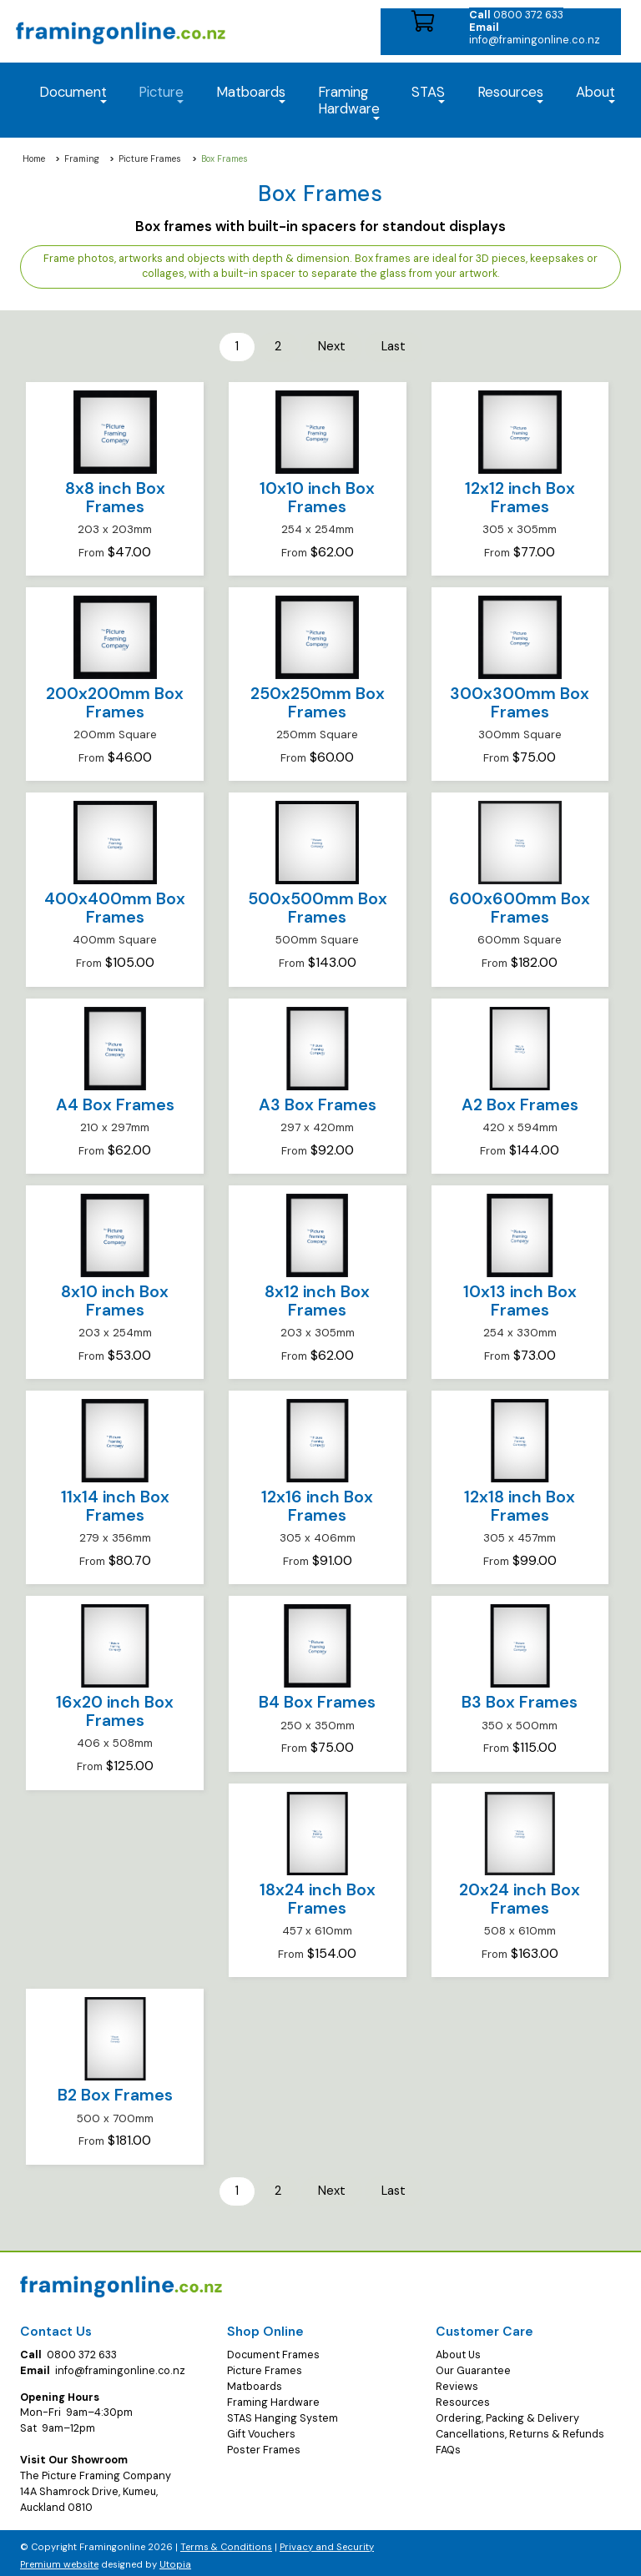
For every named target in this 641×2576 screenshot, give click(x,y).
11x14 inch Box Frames (115, 1503)
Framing (81, 158)
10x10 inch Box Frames (317, 495)
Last (387, 345)
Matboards (254, 2380)
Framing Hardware (273, 2396)
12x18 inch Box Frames (519, 1503)
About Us (458, 2349)
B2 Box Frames (115, 2092)
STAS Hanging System (282, 2412)
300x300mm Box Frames (519, 700)
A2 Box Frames (520, 1101)
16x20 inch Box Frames (115, 1708)
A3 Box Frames (317, 1101)
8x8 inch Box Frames (115, 495)
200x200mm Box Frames (115, 700)
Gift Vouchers (261, 2428)
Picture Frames (150, 158)
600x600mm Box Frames (519, 905)
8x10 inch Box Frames (115, 1298)
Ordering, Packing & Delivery (507, 2412)
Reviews (457, 2380)
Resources (510, 93)
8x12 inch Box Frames (317, 1298)
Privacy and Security (327, 2541)
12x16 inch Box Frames (317, 1503)
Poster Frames (263, 2444)
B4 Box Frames (317, 1699)
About (595, 93)
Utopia (175, 2558)
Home (34, 158)
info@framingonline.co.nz (534, 33)
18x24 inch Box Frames (318, 1896)
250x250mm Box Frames (317, 700)
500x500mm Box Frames (317, 905)
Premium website (59, 2558)
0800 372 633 (516, 15)
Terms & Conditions (226, 2541)
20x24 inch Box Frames (519, 1896)
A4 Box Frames (115, 1101)
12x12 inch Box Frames (520, 495)
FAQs (448, 2444)
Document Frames (273, 2349)
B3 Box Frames (520, 1699)
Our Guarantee (473, 2365)
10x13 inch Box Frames (520, 1298)
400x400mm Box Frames (114, 905)
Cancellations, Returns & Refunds (520, 2428)
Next (330, 345)
